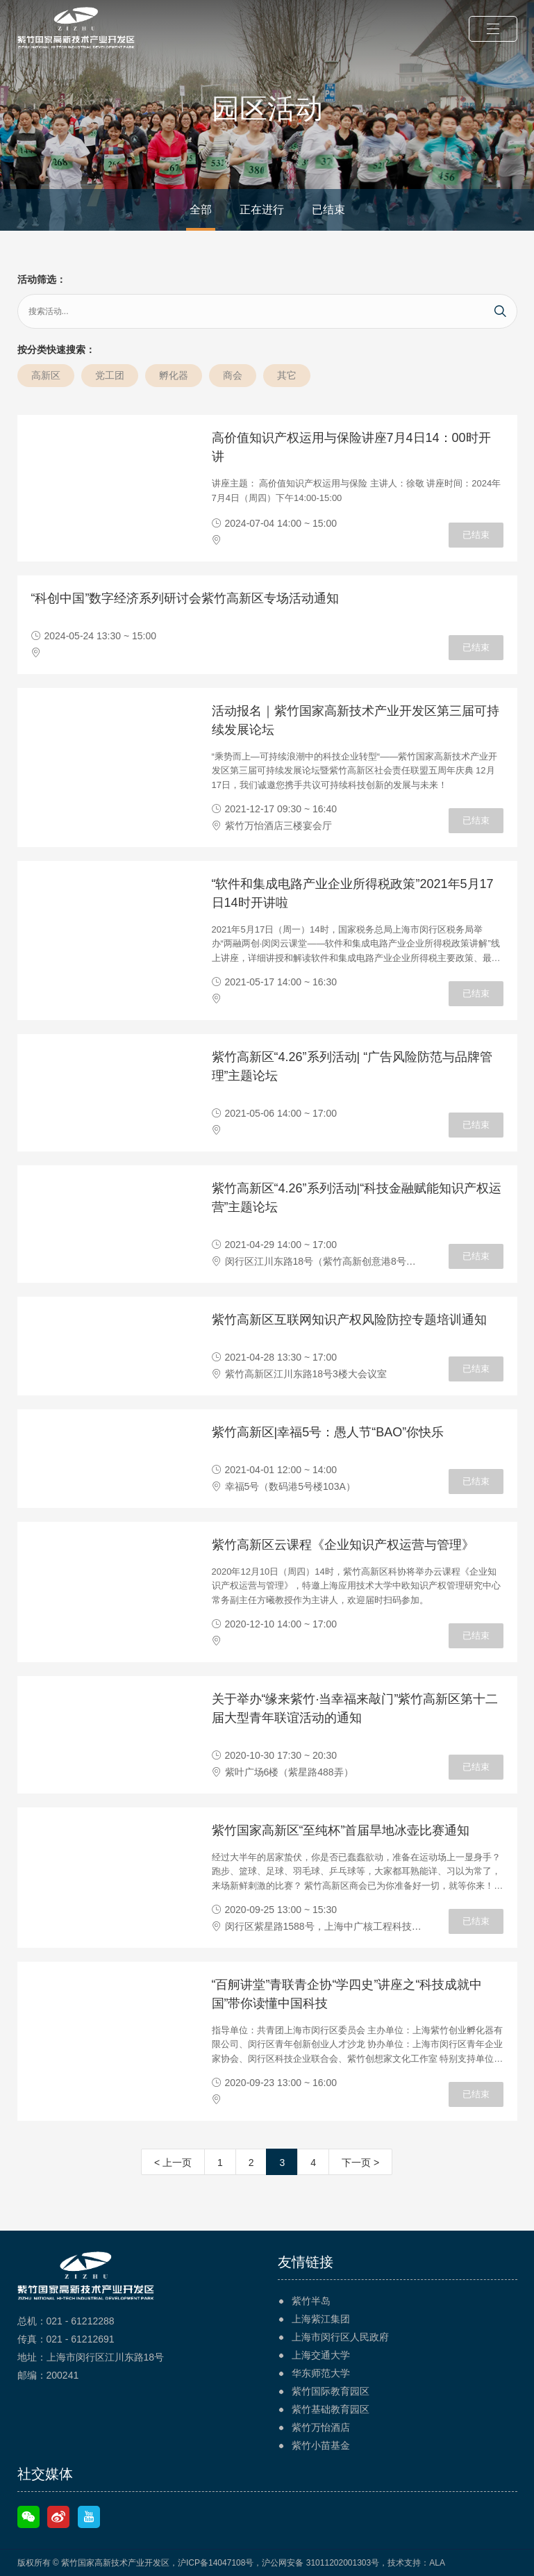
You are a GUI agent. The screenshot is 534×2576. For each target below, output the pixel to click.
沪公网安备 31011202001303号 (320, 2563)
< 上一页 (173, 2162)
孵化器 (173, 375)
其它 (287, 375)
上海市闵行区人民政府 (340, 2337)
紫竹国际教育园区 (330, 2391)
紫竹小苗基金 (321, 2445)
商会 (232, 375)
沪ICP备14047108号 (215, 2563)
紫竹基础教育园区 (330, 2409)
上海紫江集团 (321, 2318)
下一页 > (360, 2162)
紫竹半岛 (311, 2300)
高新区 (45, 375)
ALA (437, 2563)
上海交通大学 (321, 2355)
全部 (201, 209)
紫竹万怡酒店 (321, 2427)
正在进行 (262, 209)
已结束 (328, 209)
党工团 (109, 375)
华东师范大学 (321, 2373)
